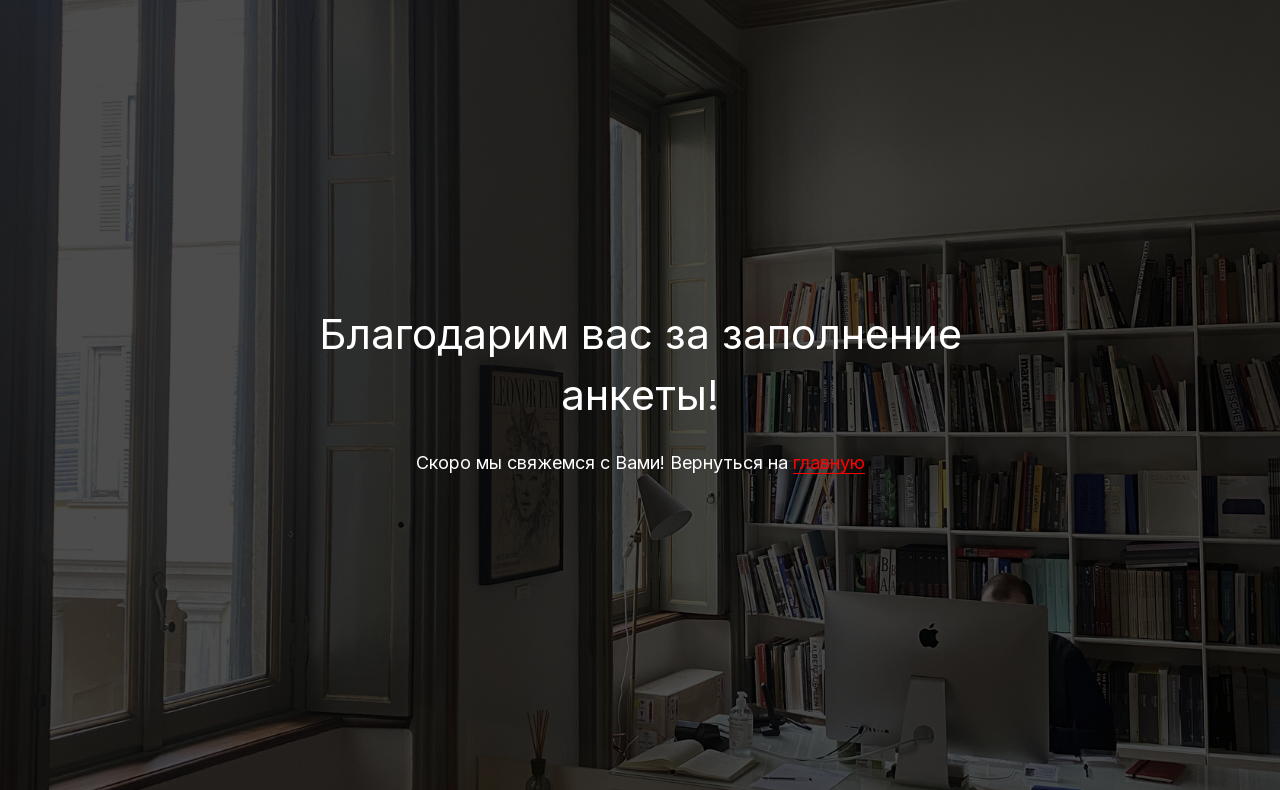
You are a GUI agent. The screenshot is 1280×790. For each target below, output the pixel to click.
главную (829, 462)
